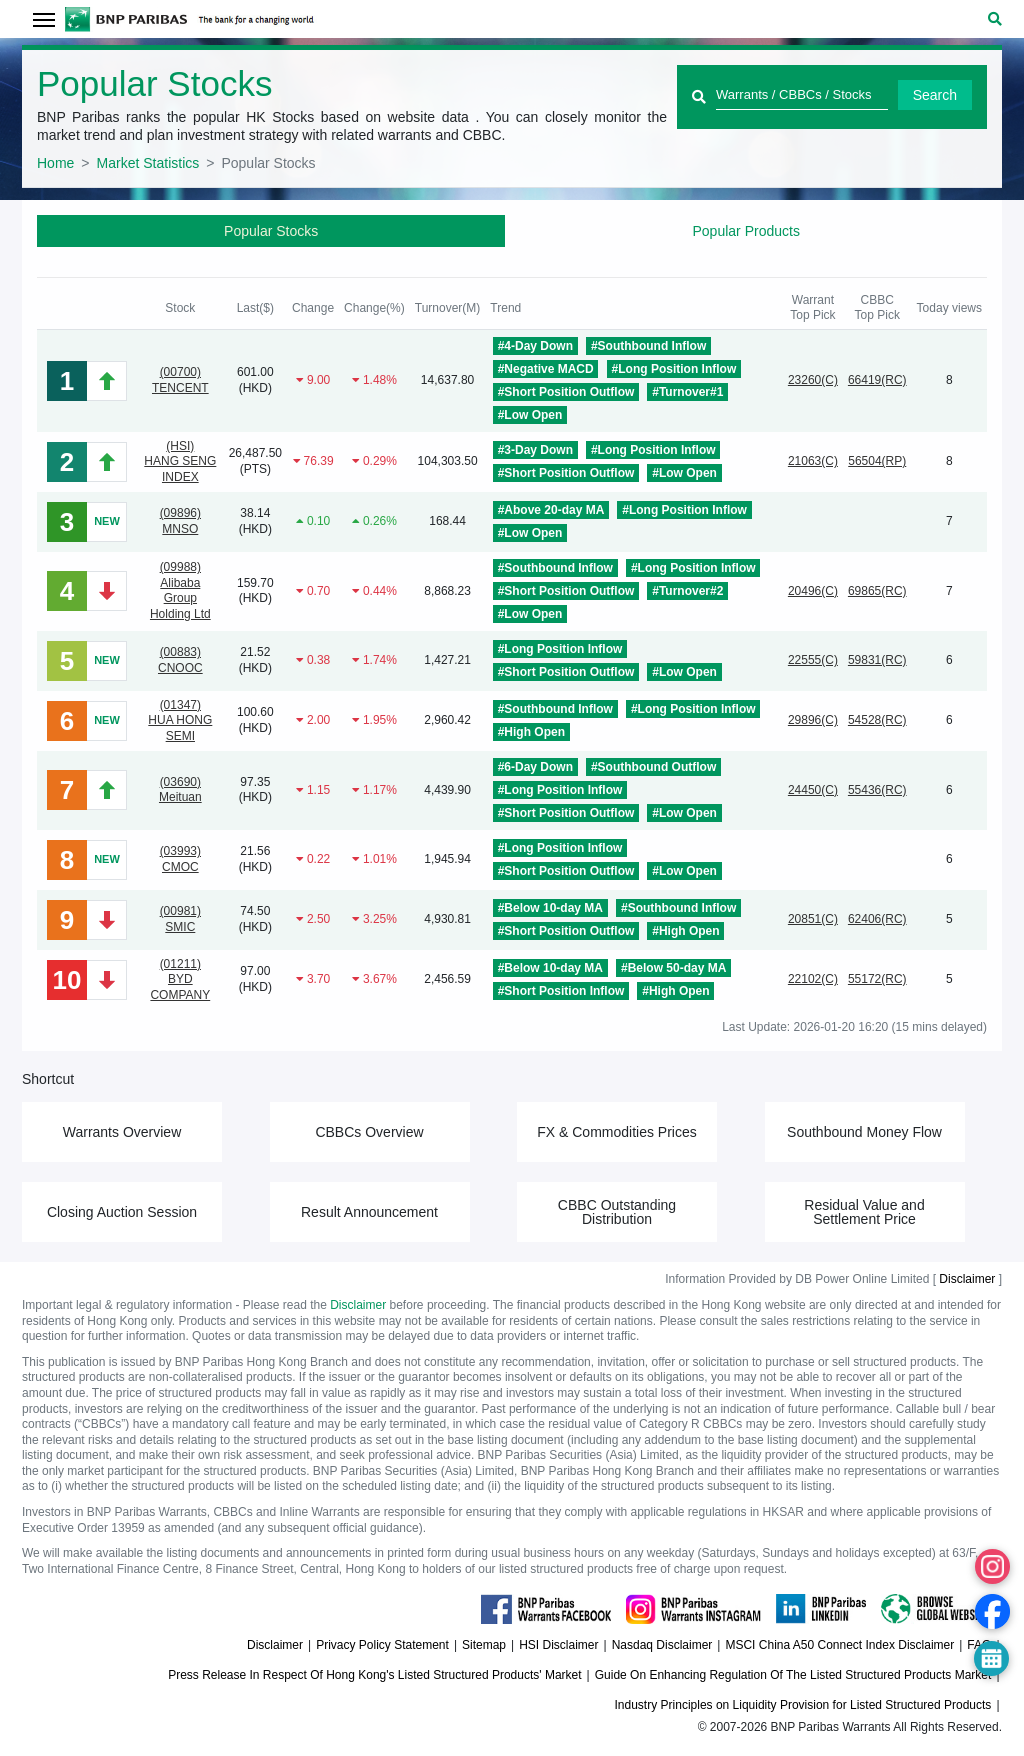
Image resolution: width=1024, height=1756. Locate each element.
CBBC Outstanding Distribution (617, 1212)
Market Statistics (148, 163)
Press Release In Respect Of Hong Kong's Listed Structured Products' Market (374, 1675)
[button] (995, 19)
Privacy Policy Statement (382, 1645)
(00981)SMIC (180, 919)
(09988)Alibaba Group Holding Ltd (180, 590)
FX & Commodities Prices (616, 1132)
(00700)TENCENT (180, 380)
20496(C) (813, 591)
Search (935, 95)
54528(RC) (877, 720)
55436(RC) (877, 790)
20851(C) (813, 919)
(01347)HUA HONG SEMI (180, 720)
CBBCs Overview (369, 1132)
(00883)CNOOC (180, 660)
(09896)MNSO (180, 521)
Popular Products (746, 231)
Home (55, 163)
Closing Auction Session (122, 1212)
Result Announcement (369, 1212)
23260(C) (813, 380)
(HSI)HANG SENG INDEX (180, 461)
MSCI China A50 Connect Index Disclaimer (839, 1645)
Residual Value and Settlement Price (864, 1212)
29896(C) (813, 720)
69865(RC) (877, 591)
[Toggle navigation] (43, 18)
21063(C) (813, 461)
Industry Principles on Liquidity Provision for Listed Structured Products (803, 1705)
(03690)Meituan (180, 790)
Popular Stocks (271, 231)
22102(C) (813, 979)
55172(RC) (877, 979)
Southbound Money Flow (864, 1132)
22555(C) (813, 660)
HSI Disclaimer (558, 1645)
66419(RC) (877, 380)
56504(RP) (877, 461)
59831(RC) (877, 660)
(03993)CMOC (180, 859)
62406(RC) (877, 919)
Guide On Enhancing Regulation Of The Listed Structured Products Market (793, 1675)
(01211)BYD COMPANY (180, 979)
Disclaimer (967, 1279)
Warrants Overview (122, 1132)
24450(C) (813, 790)
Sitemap (484, 1645)
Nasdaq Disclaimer (662, 1645)
